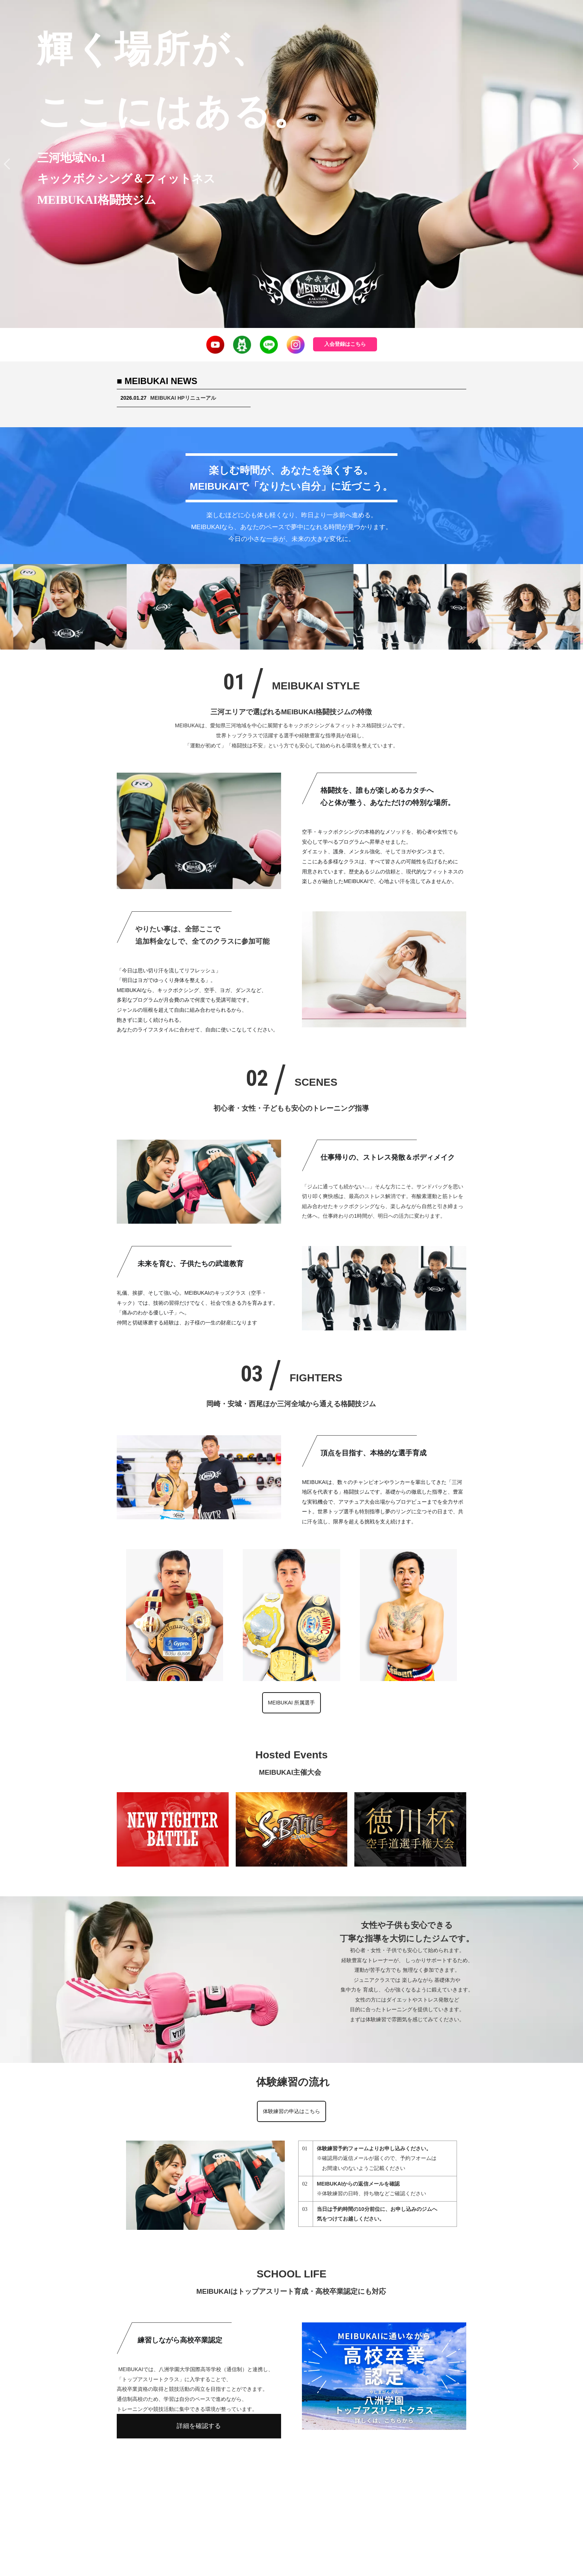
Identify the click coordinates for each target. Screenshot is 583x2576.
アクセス (392, 2484)
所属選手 (320, 2484)
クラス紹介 (281, 2484)
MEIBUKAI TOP (198, 2484)
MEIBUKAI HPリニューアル (183, 398)
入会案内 (242, 2484)
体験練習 (356, 2484)
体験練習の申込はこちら (291, 2111)
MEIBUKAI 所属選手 (291, 1703)
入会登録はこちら (345, 344)
